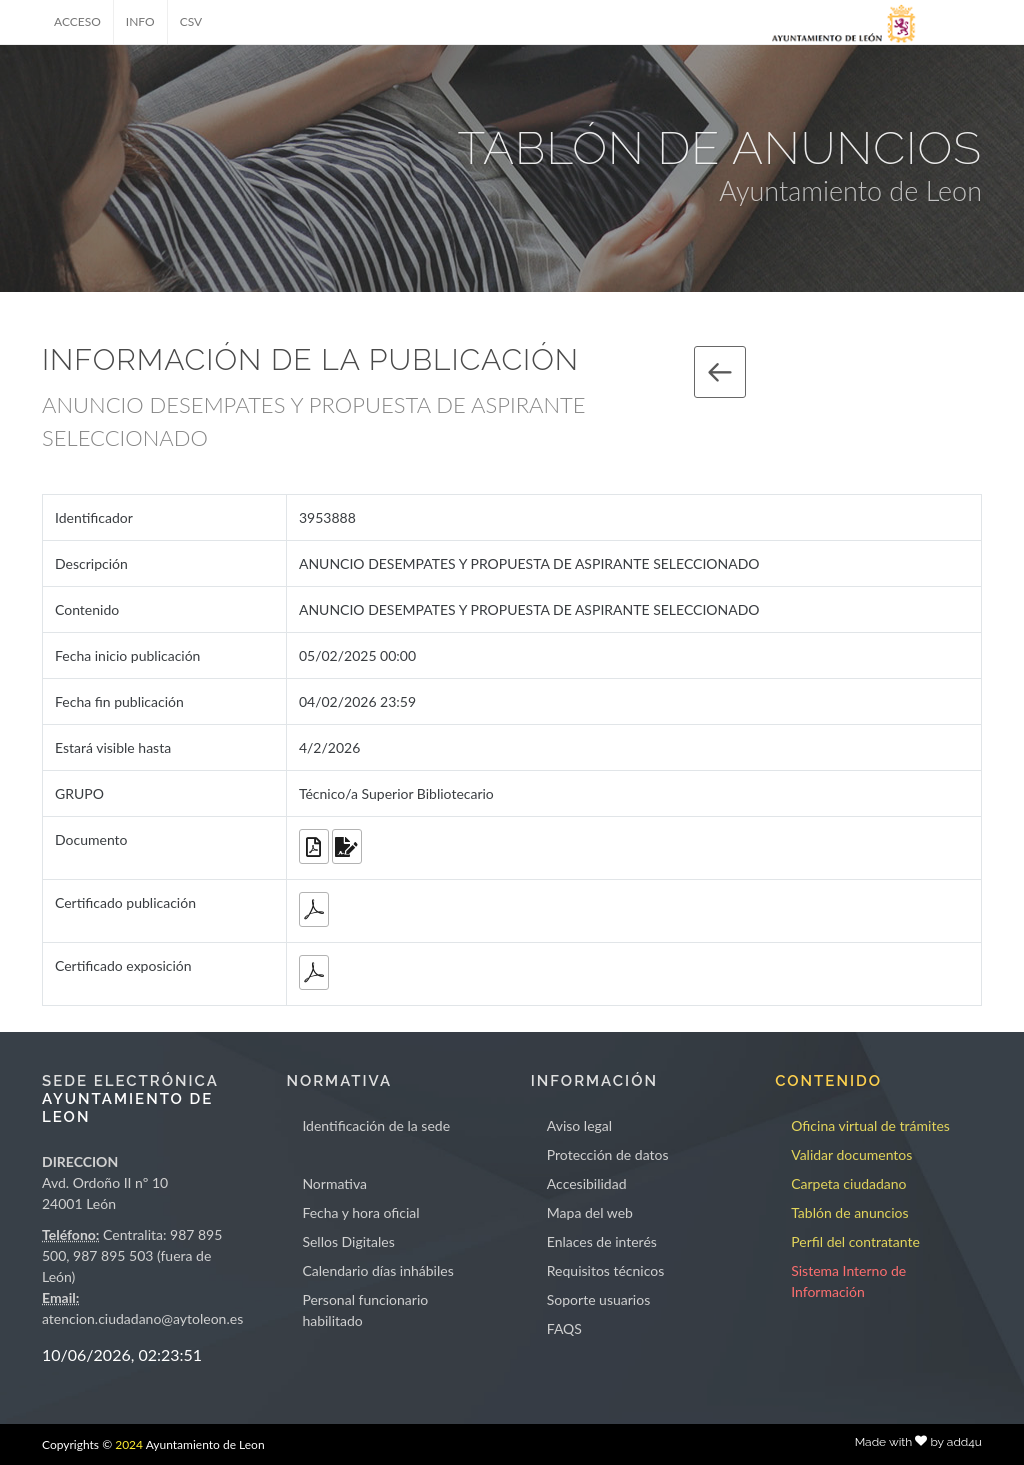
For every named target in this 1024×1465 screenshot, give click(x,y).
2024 (129, 1444)
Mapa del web (590, 1212)
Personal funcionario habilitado (365, 1310)
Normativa (334, 1183)
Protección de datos (608, 1154)
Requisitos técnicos (606, 1270)
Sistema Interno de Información (848, 1281)
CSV (191, 21)
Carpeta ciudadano (848, 1183)
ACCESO (77, 21)
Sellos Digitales (348, 1241)
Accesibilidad (587, 1183)
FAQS (564, 1328)
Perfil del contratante (855, 1241)
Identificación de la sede (376, 1125)
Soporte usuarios (598, 1299)
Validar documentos (851, 1154)
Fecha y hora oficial (360, 1212)
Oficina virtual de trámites (870, 1125)
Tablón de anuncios (849, 1212)
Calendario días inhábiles (377, 1270)
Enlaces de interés (602, 1241)
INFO (140, 21)
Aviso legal (579, 1125)
